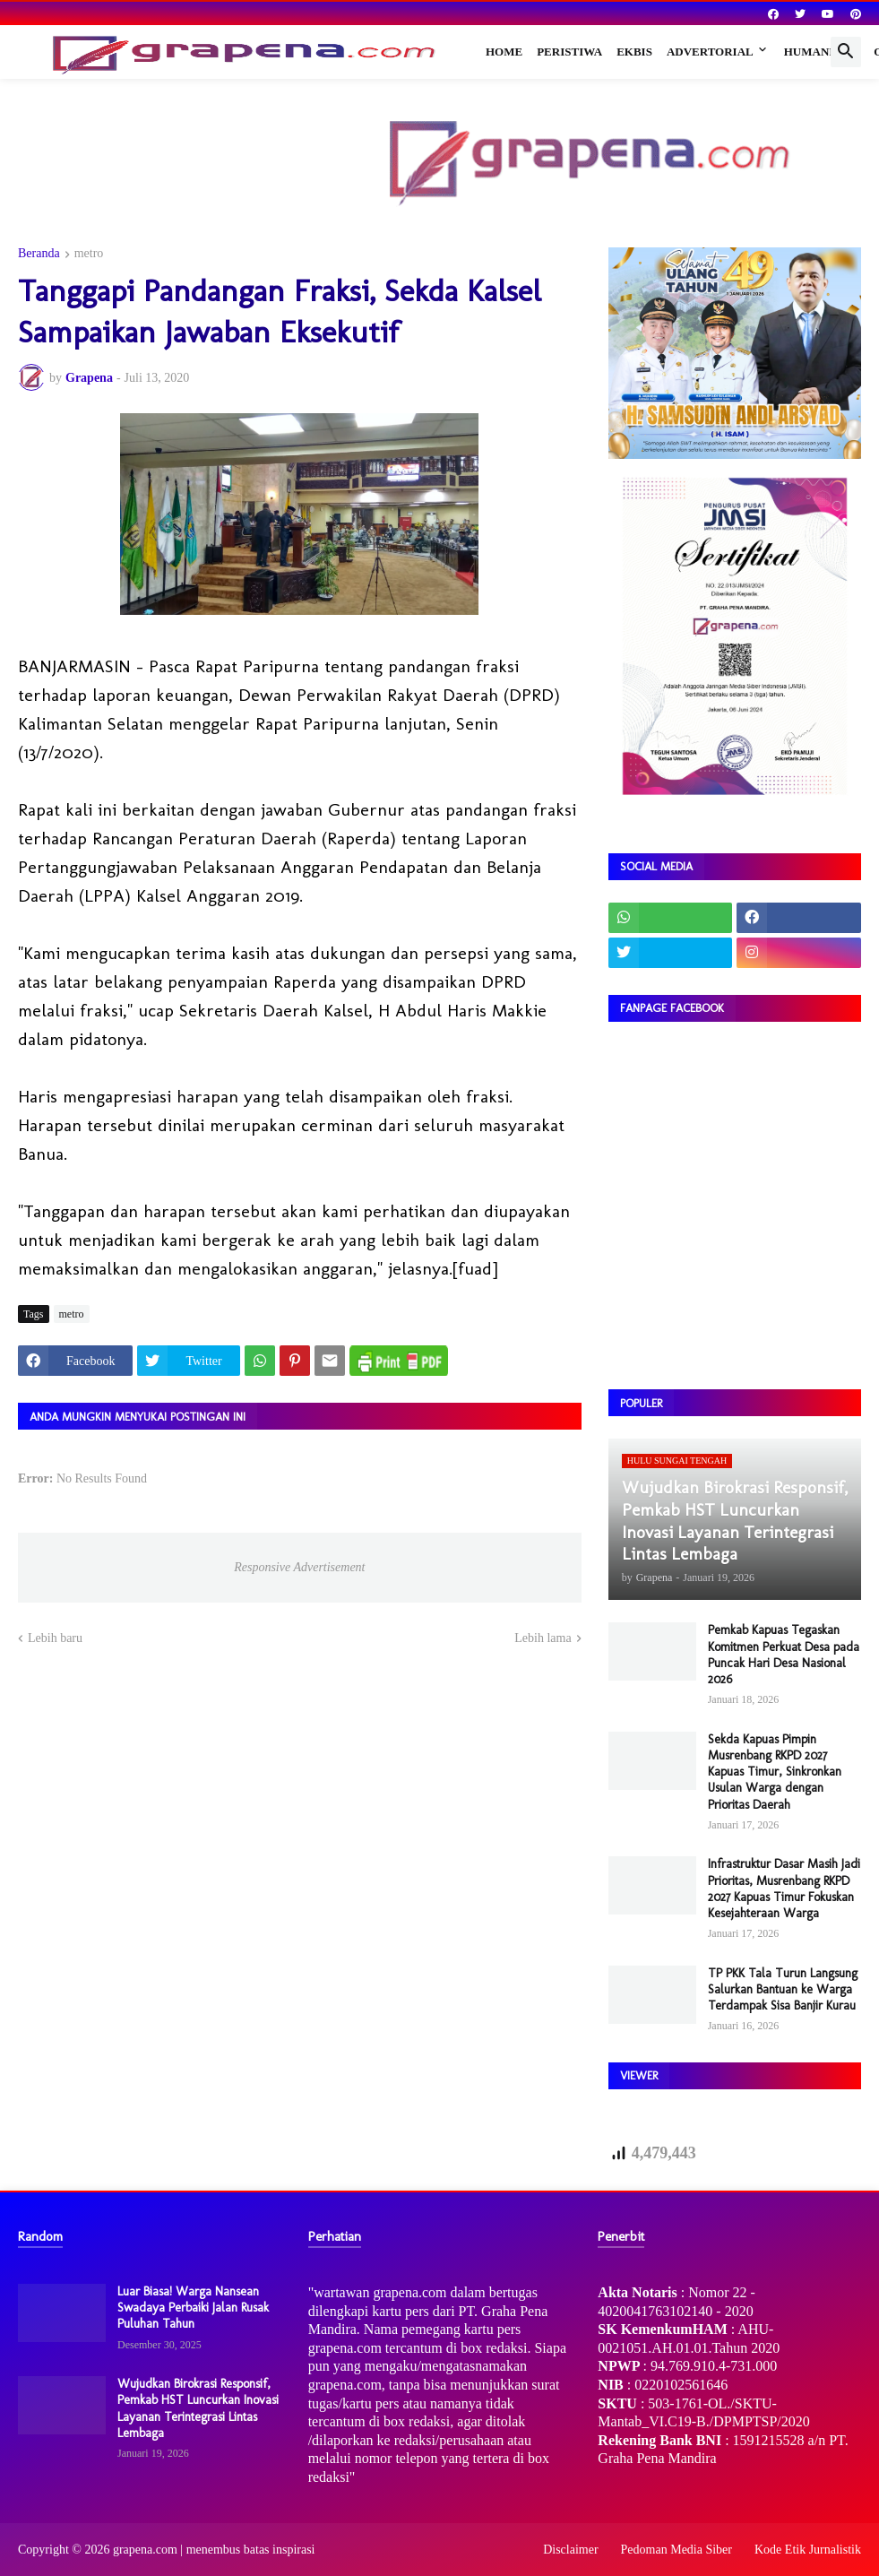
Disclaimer (570, 2549)
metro (89, 253)
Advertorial (710, 51)
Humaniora (822, 51)
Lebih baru (55, 1638)
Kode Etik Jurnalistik (807, 2549)
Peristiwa (569, 51)
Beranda (39, 253)
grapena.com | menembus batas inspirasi (214, 2549)
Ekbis (634, 51)
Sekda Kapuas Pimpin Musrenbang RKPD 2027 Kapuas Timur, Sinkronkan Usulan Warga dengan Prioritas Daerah (774, 1772)
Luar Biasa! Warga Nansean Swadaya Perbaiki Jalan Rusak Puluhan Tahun (193, 2307)
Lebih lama (542, 1638)
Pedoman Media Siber (676, 2549)
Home (504, 51)
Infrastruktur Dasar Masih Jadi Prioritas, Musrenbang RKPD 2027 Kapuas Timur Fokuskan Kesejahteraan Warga (784, 1888)
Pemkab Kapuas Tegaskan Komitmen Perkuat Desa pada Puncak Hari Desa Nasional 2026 (783, 1654)
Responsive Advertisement (299, 1567)
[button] (846, 52)
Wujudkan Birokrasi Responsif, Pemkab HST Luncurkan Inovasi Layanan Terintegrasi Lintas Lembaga (198, 2408)
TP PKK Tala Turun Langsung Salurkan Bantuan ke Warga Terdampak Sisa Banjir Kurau (782, 1989)
